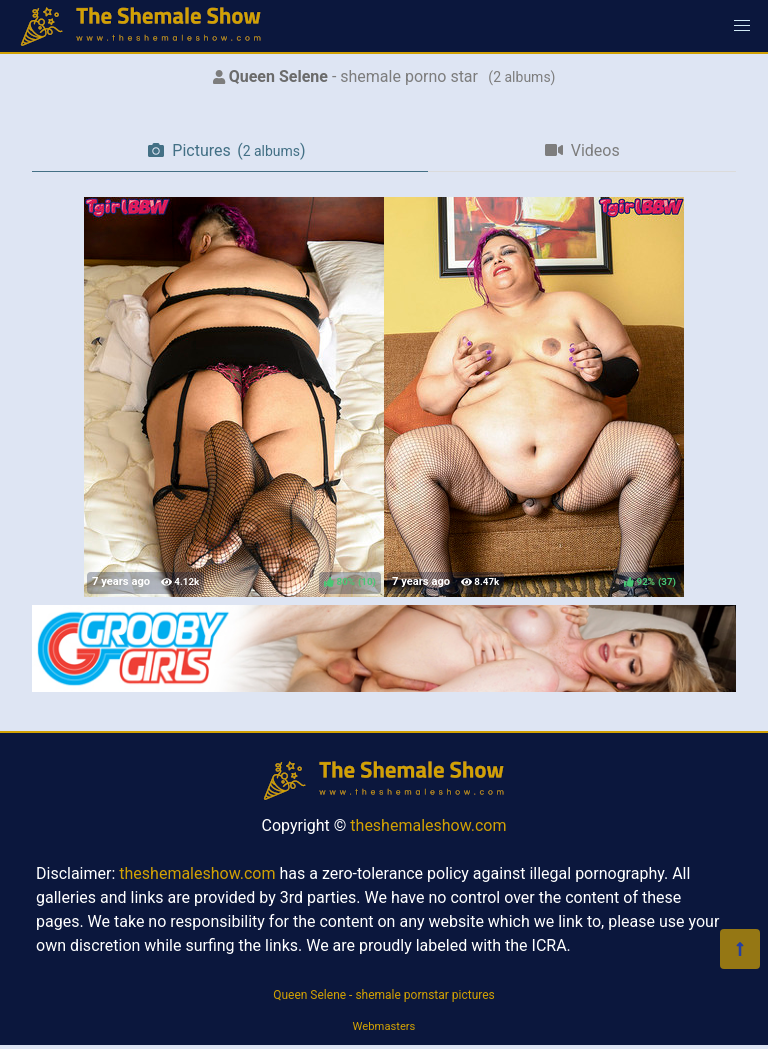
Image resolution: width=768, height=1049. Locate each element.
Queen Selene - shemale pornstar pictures (384, 995)
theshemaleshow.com (428, 825)
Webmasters (384, 1026)
